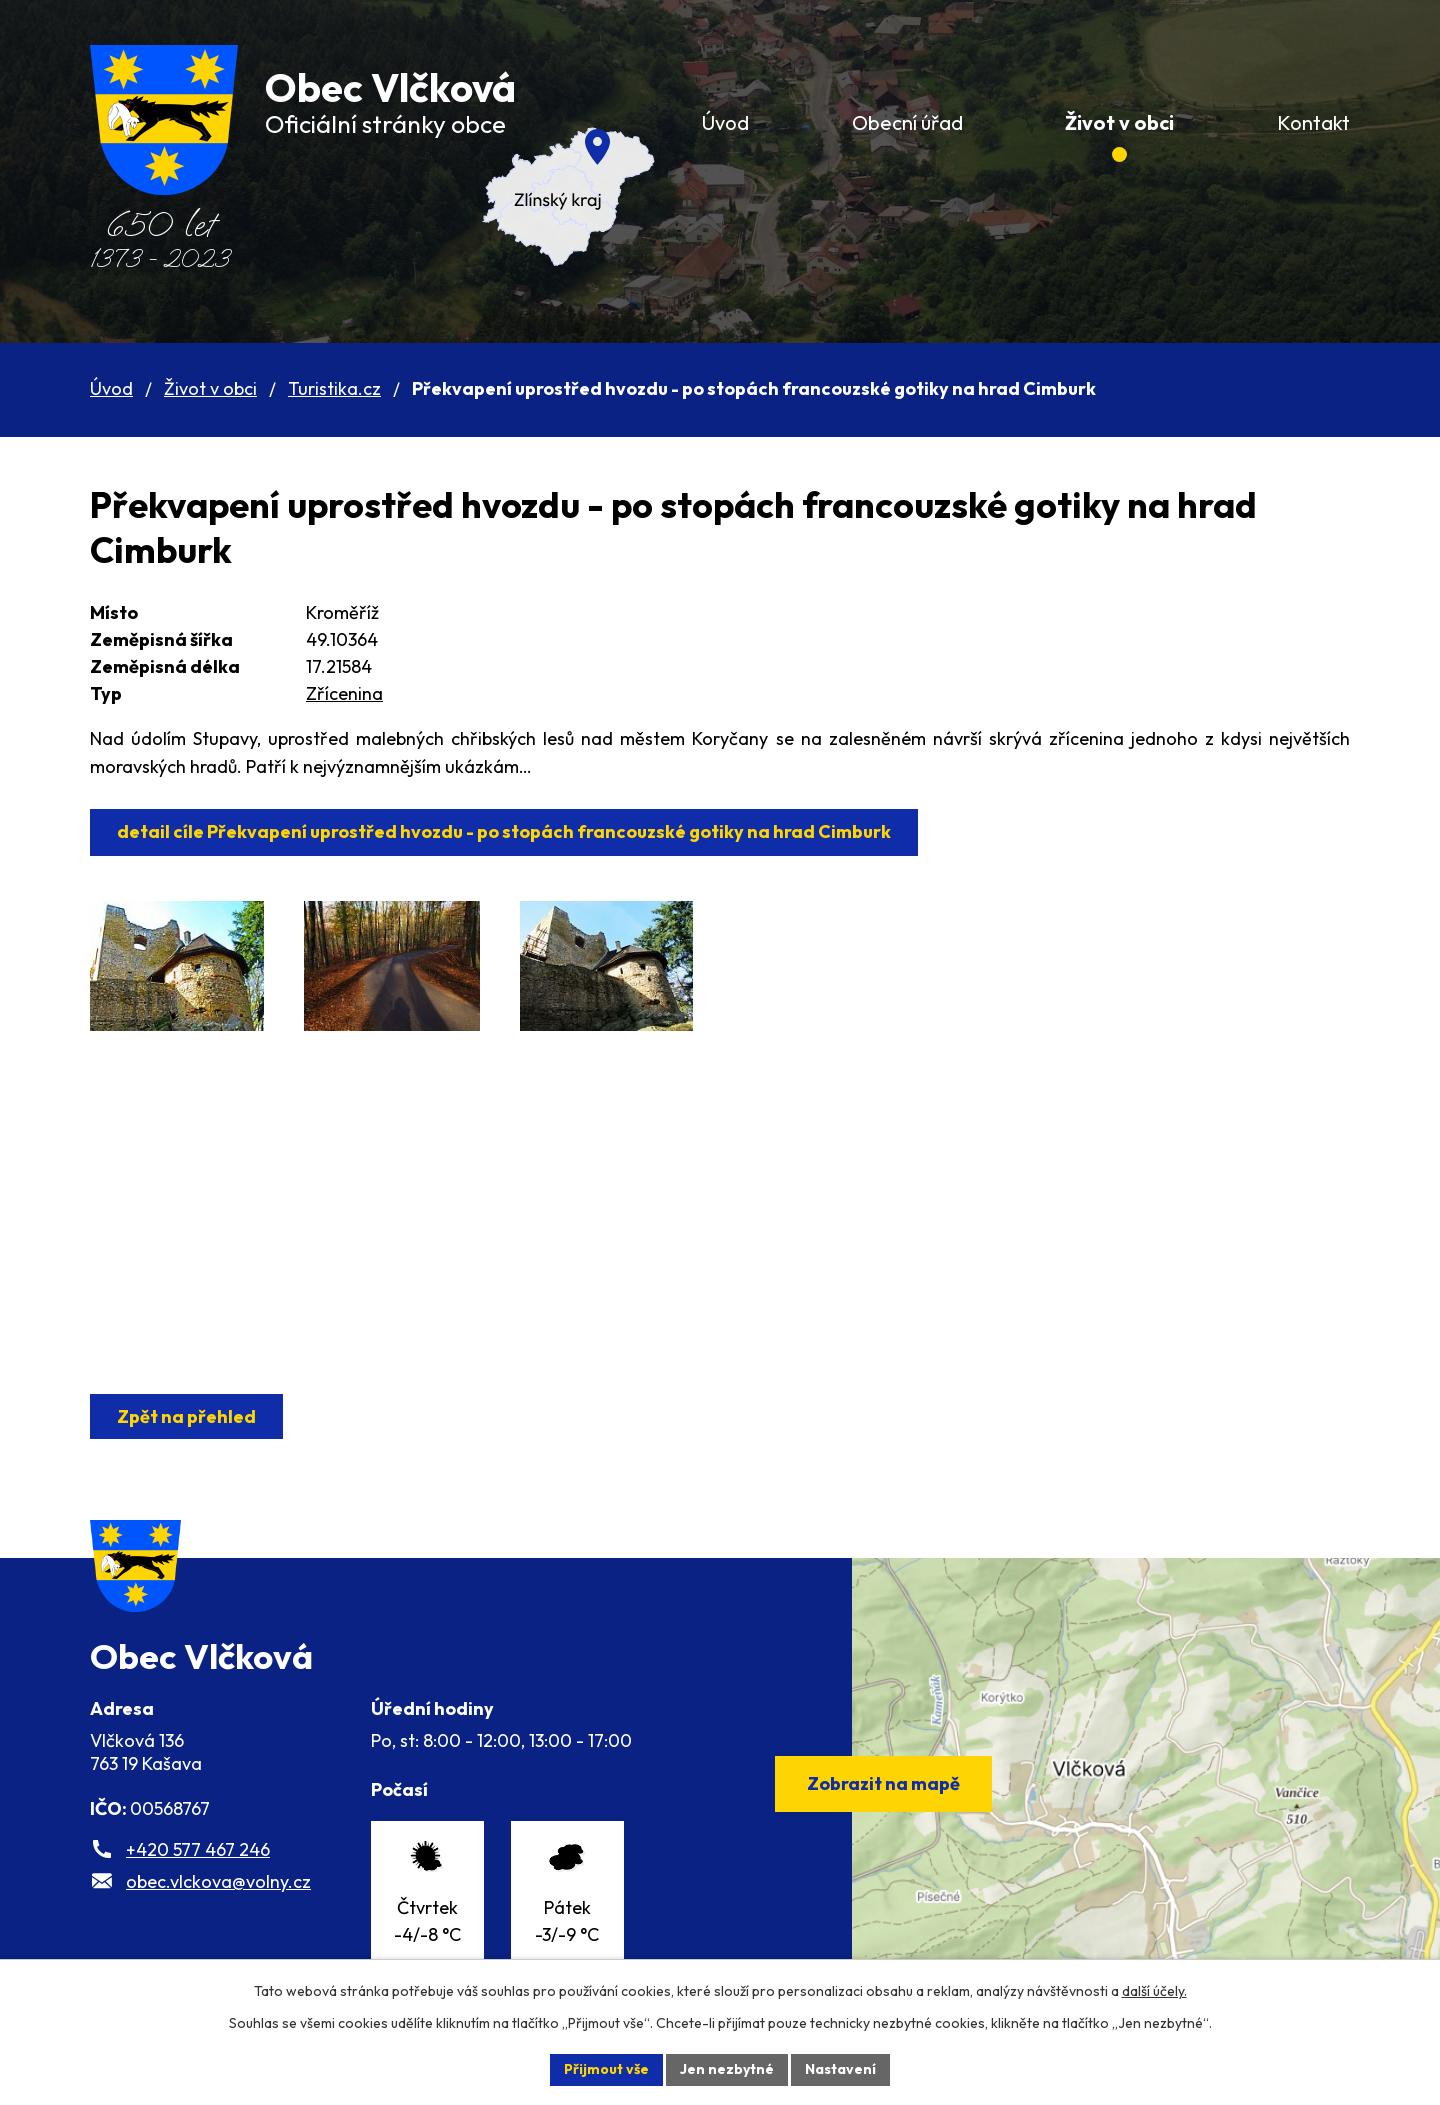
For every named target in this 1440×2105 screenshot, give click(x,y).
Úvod (111, 388)
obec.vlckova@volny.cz (218, 1881)
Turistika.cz (334, 388)
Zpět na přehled (186, 1416)
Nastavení (840, 2069)
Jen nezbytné (727, 2069)
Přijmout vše (606, 2069)
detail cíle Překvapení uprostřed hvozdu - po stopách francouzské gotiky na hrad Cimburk (504, 831)
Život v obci (210, 388)
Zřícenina (344, 693)
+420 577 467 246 (198, 1849)
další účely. (1154, 1991)
